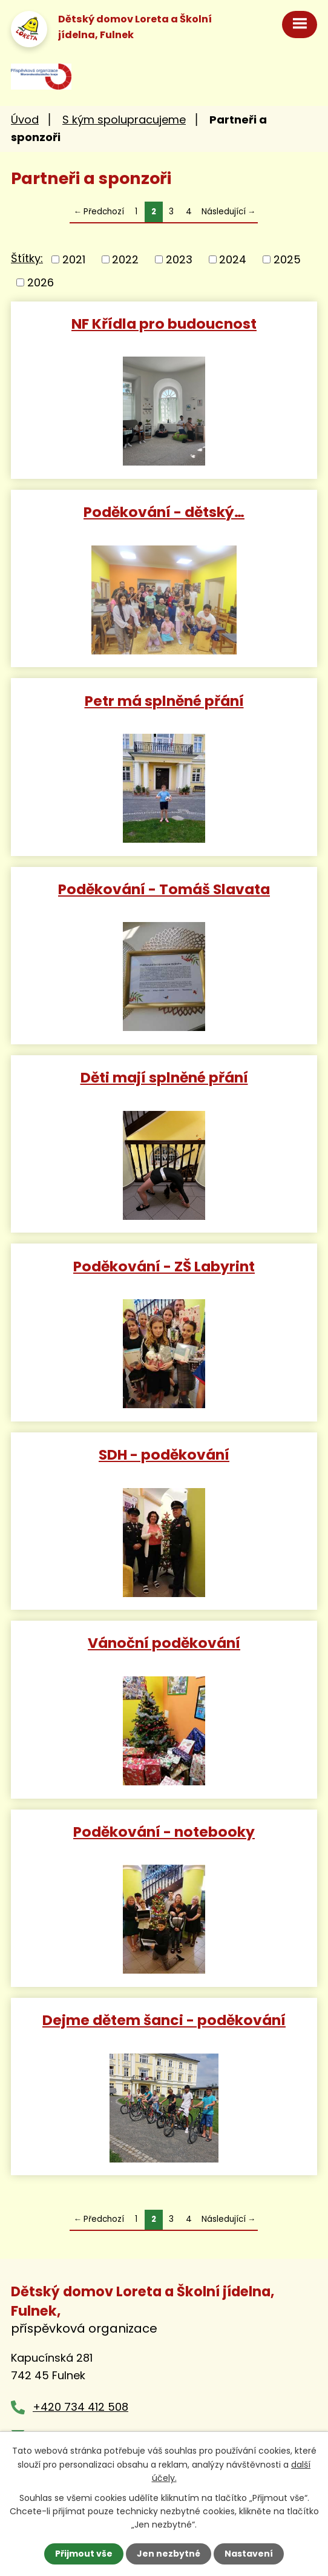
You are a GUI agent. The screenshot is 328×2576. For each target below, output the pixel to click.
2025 (287, 259)
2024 (232, 259)
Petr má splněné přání (164, 700)
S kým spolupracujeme (124, 119)
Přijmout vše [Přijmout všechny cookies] (84, 2554)
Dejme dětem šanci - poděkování (164, 2019)
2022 (125, 259)
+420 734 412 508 (80, 2406)
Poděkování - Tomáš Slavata (164, 888)
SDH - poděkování (164, 1453)
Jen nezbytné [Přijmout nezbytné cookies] (168, 2554)
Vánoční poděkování (164, 1642)
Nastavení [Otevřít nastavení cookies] (249, 2554)
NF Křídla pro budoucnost (164, 323)
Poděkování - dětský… (164, 511)
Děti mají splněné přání (164, 1076)
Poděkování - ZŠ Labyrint (164, 1265)
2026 (40, 282)
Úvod (25, 119)
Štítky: (27, 258)
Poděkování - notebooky (164, 1831)
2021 (73, 259)
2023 (179, 259)
